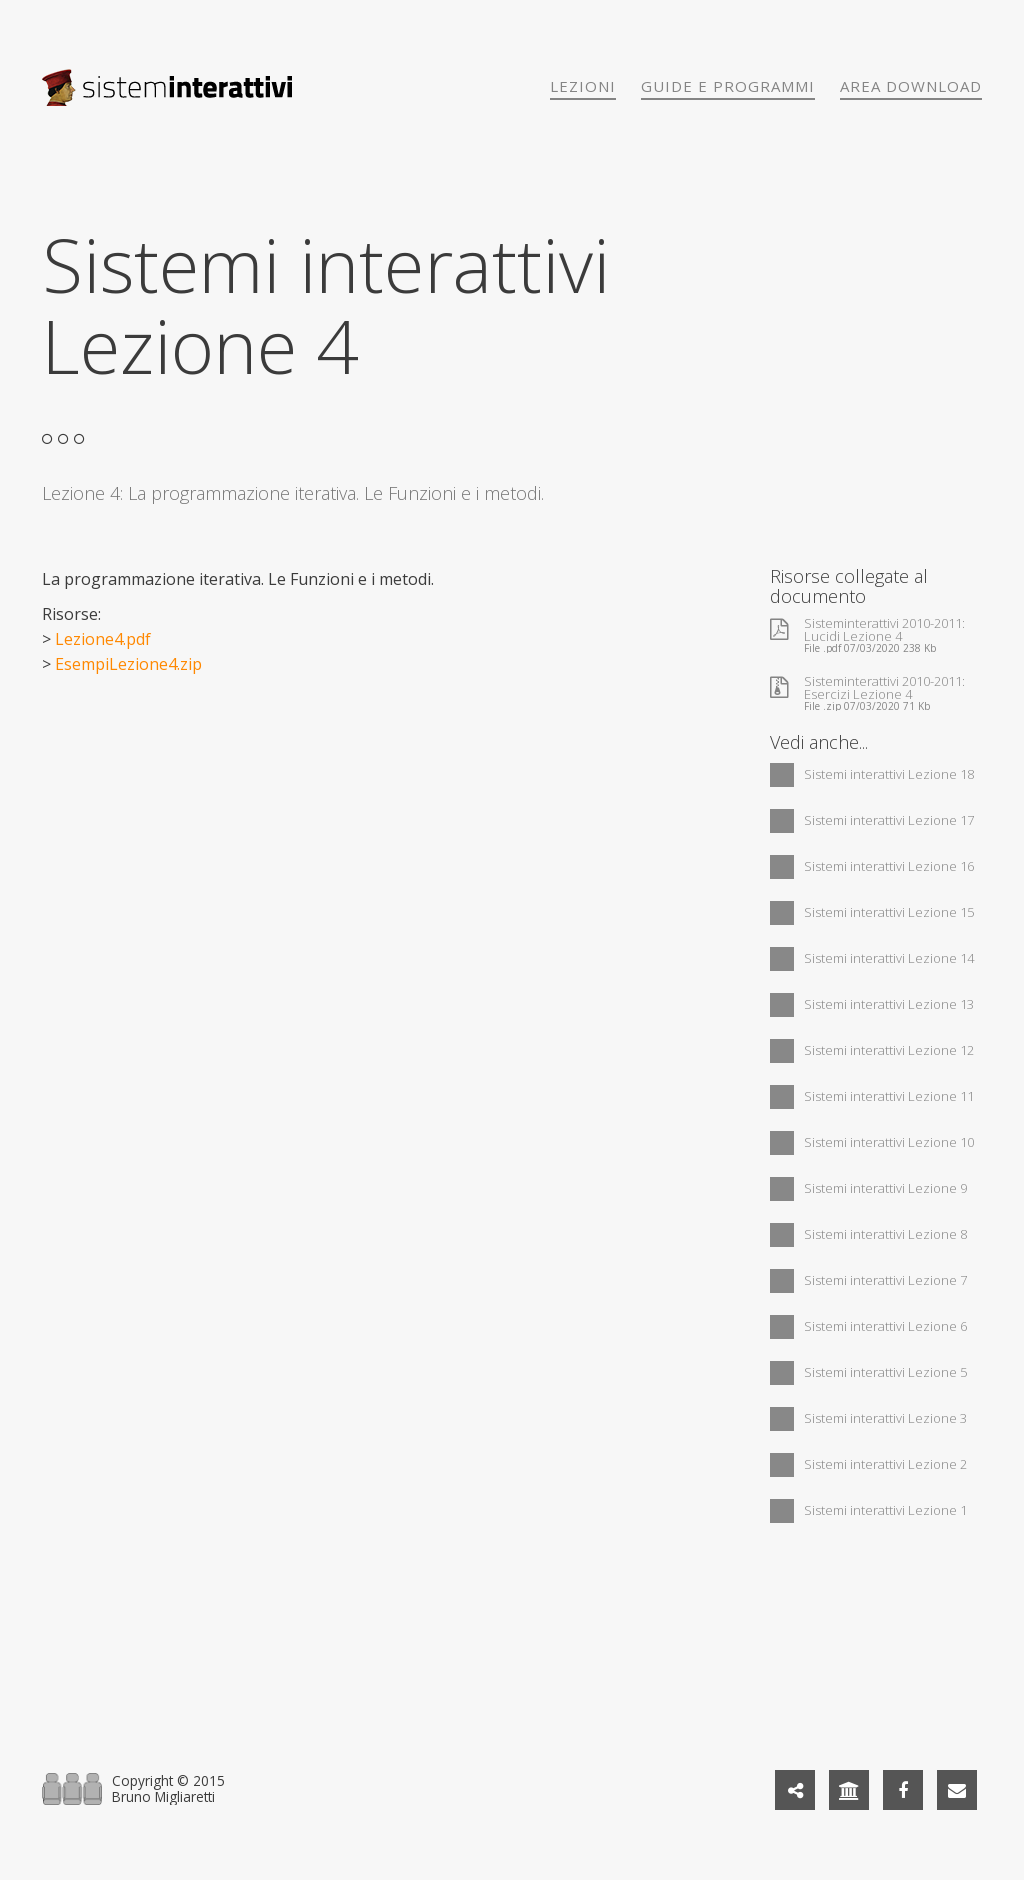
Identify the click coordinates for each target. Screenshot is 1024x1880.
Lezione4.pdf (103, 639)
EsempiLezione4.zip (128, 664)
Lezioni (583, 86)
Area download (911, 86)
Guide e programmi (728, 86)
